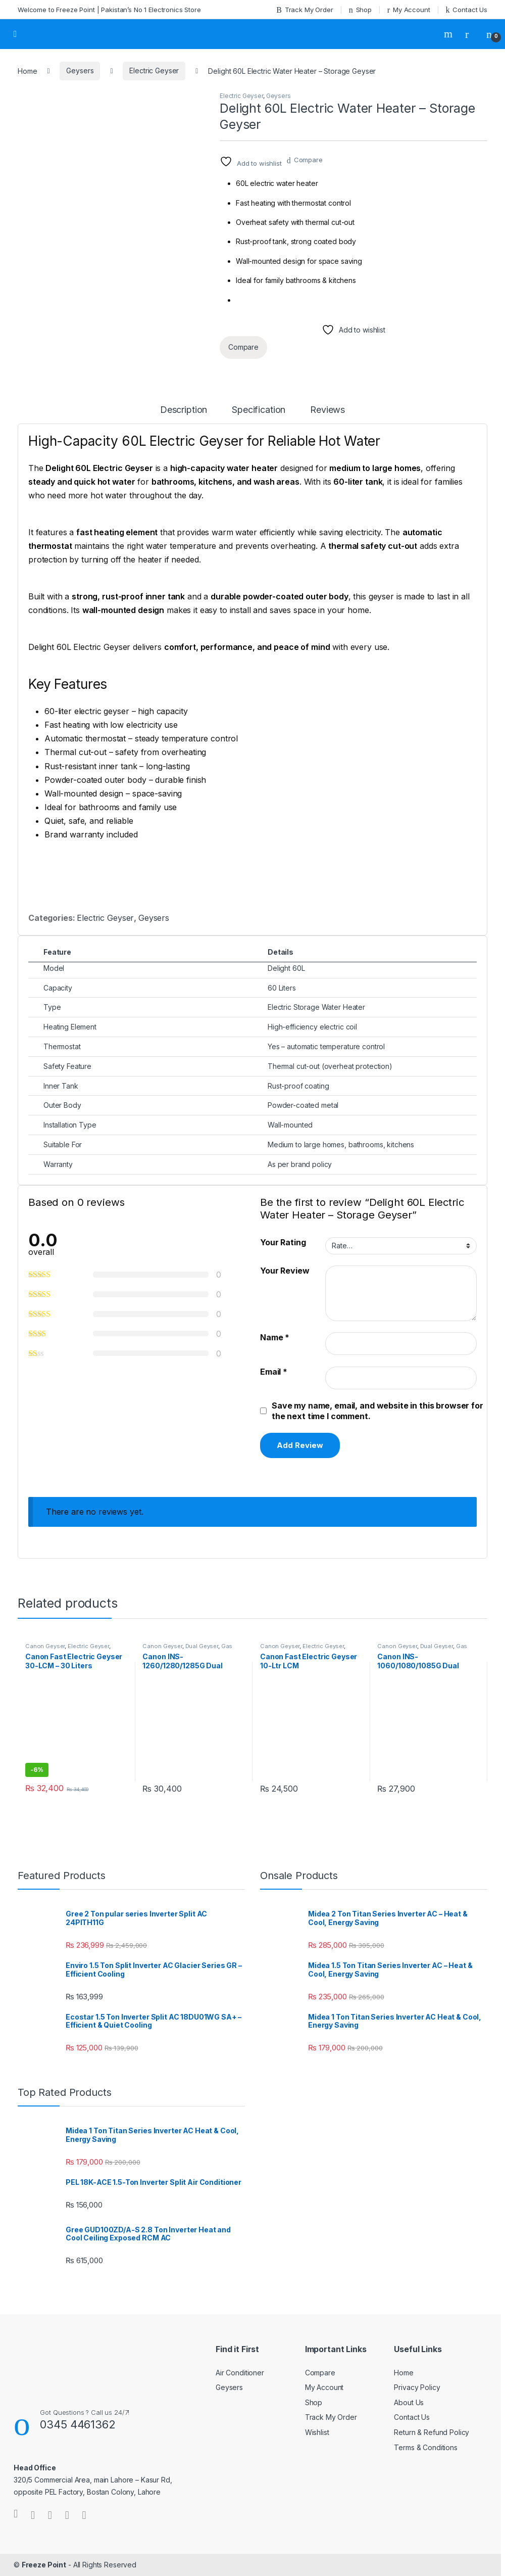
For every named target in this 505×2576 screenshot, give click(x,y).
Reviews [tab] (327, 410)
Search (449, 33)
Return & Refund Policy (431, 2432)
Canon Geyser (45, 1646)
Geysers (79, 70)
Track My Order (304, 10)
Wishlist (317, 2432)
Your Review (284, 1271)
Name (274, 1337)
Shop (360, 10)
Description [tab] (183, 410)
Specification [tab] (258, 410)
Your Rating (283, 1242)
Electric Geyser (154, 70)
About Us (409, 2402)
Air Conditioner (240, 2372)
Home (27, 70)
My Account (408, 10)
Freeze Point (44, 2564)
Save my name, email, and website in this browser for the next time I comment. (377, 1410)
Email (273, 1372)
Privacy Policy (417, 2387)
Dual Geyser (201, 1646)
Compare (308, 160)
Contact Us (466, 10)
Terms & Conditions (425, 2447)
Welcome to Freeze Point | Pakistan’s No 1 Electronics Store (109, 10)
